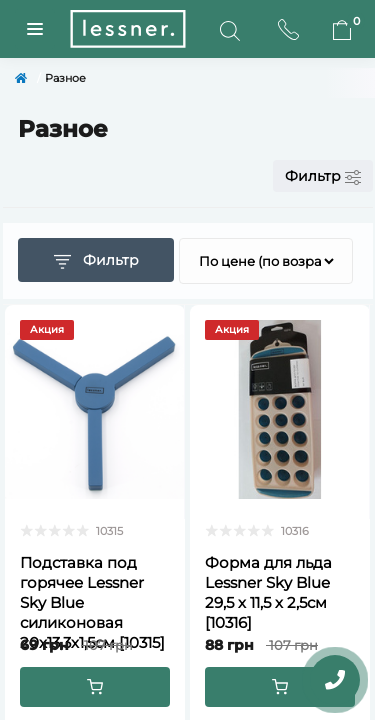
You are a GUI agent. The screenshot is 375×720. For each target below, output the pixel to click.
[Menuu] (35, 29)
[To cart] (95, 687)
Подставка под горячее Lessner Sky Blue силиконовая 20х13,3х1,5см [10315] (92, 602)
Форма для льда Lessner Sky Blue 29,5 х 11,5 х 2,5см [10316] (268, 592)
